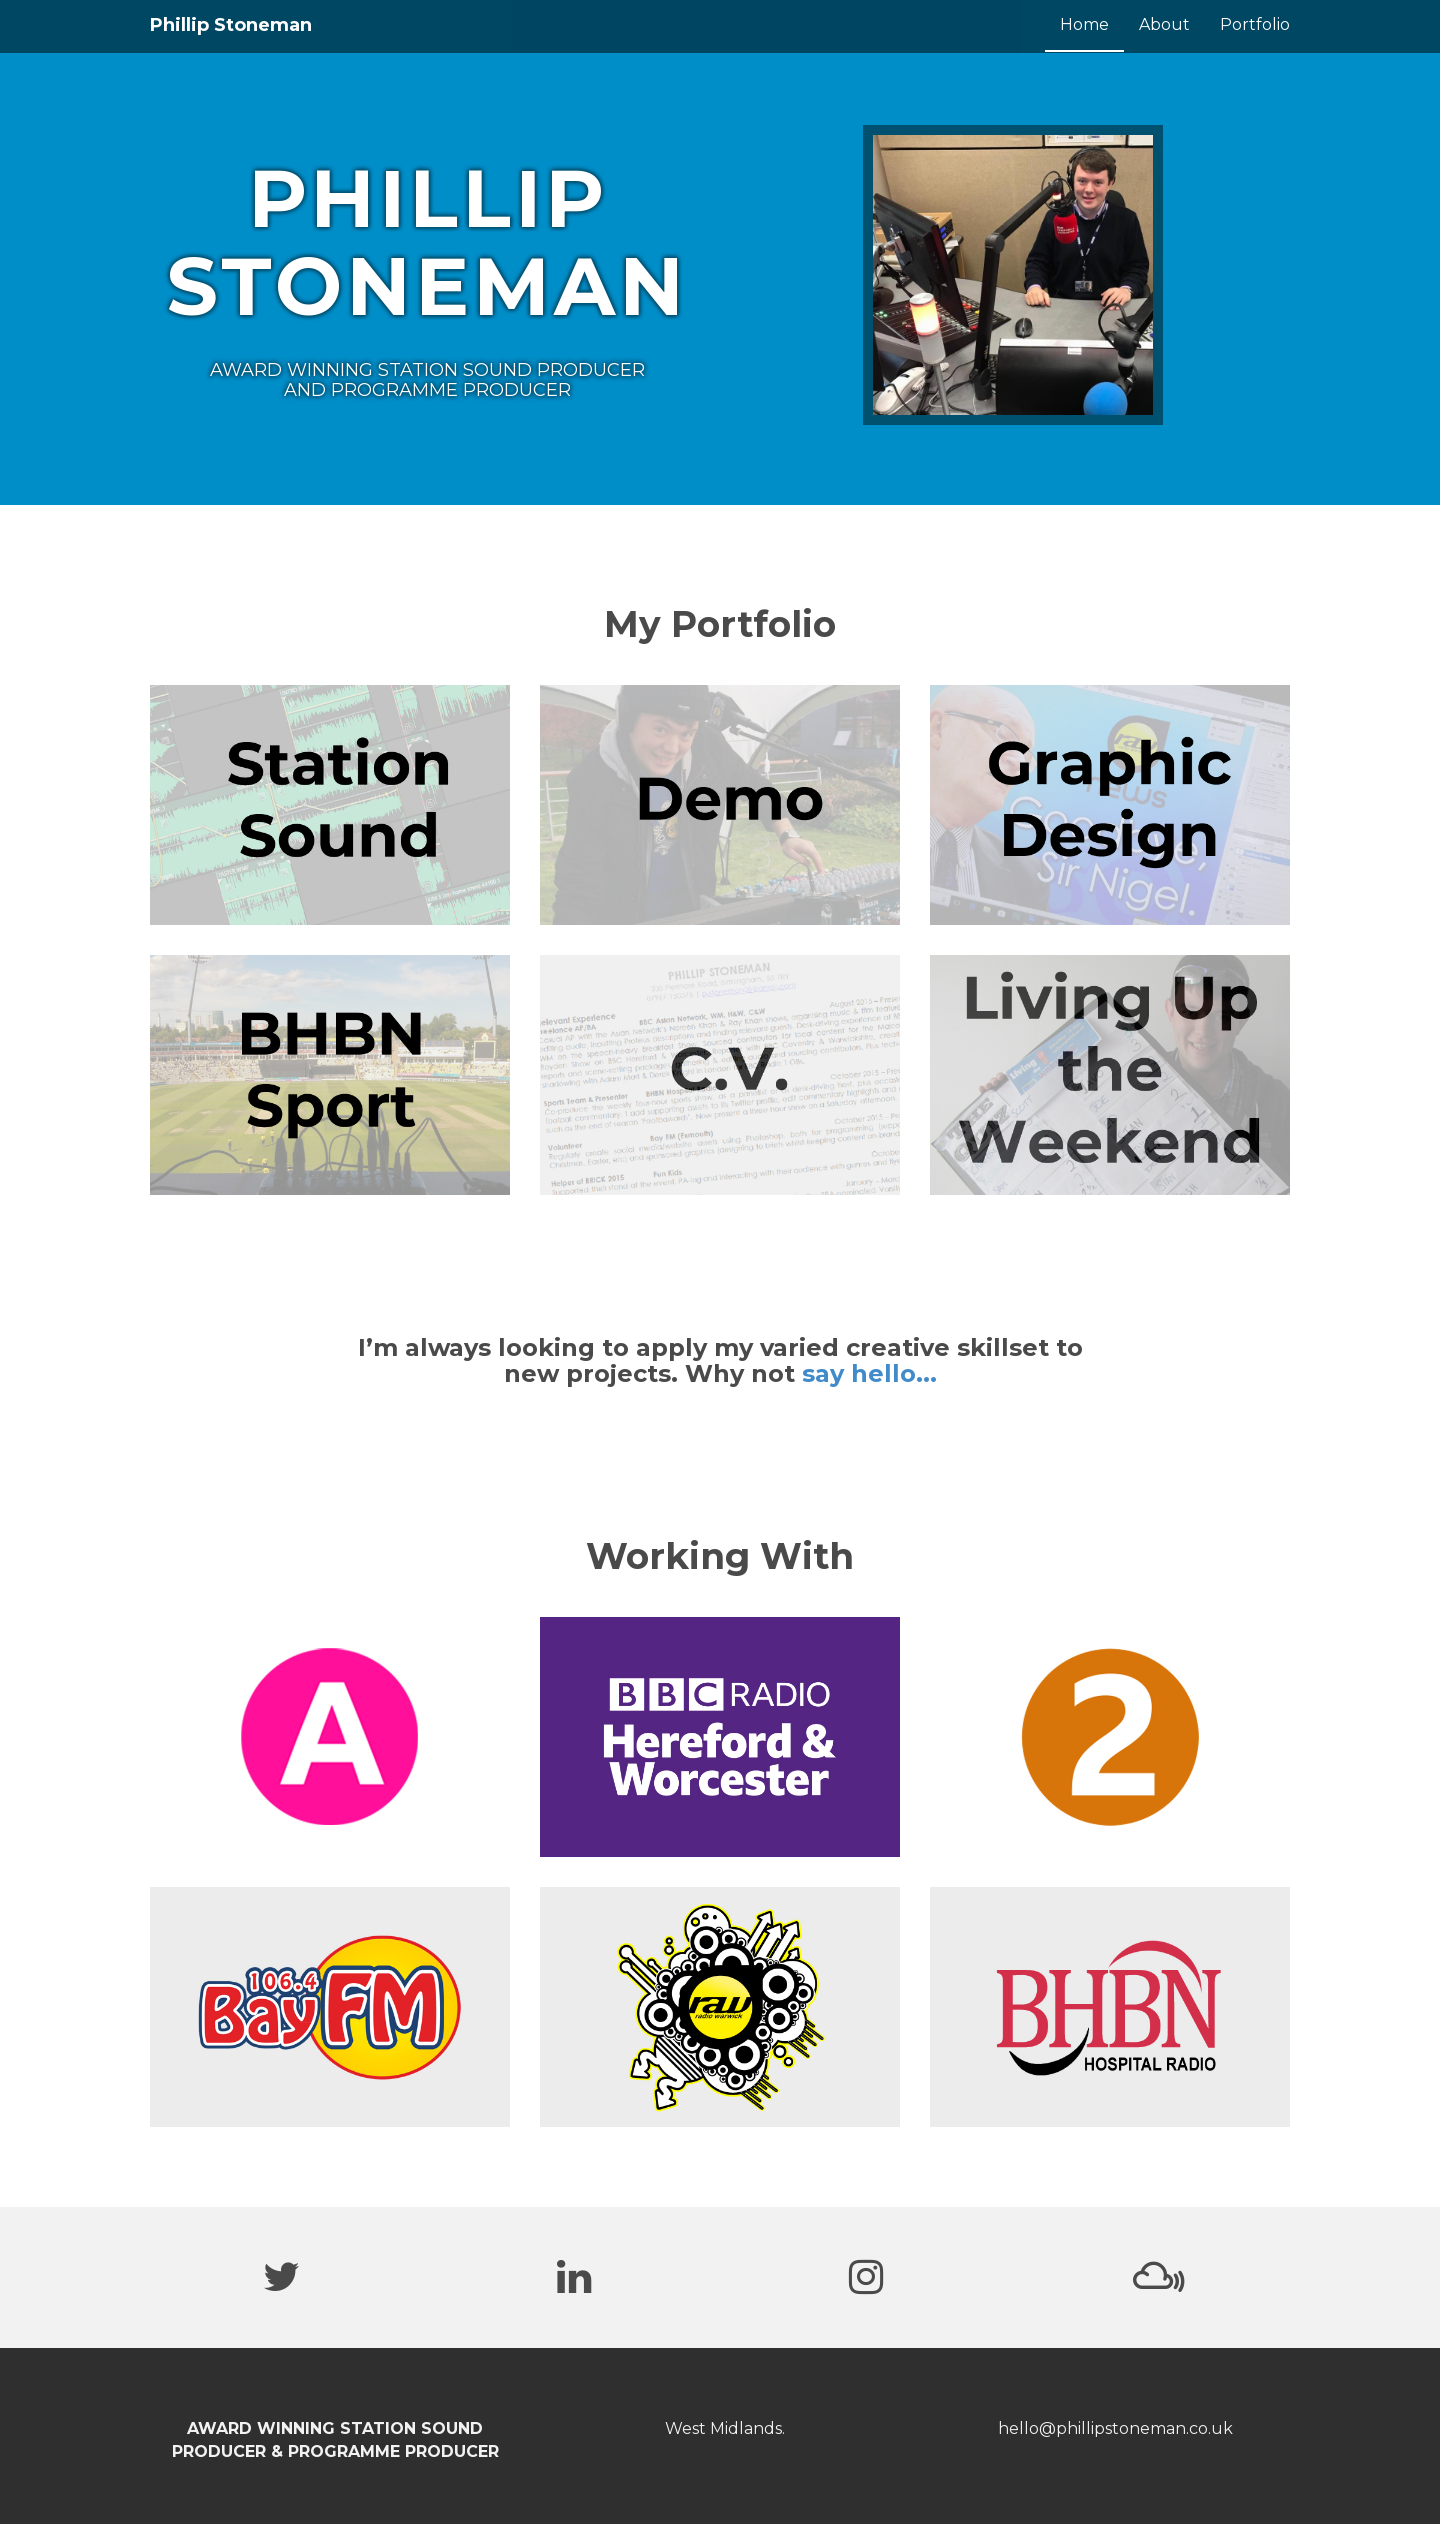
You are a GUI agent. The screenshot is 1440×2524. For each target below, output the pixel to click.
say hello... (869, 1373)
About (1164, 24)
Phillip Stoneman (231, 25)
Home (1084, 24)
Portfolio (1255, 24)
